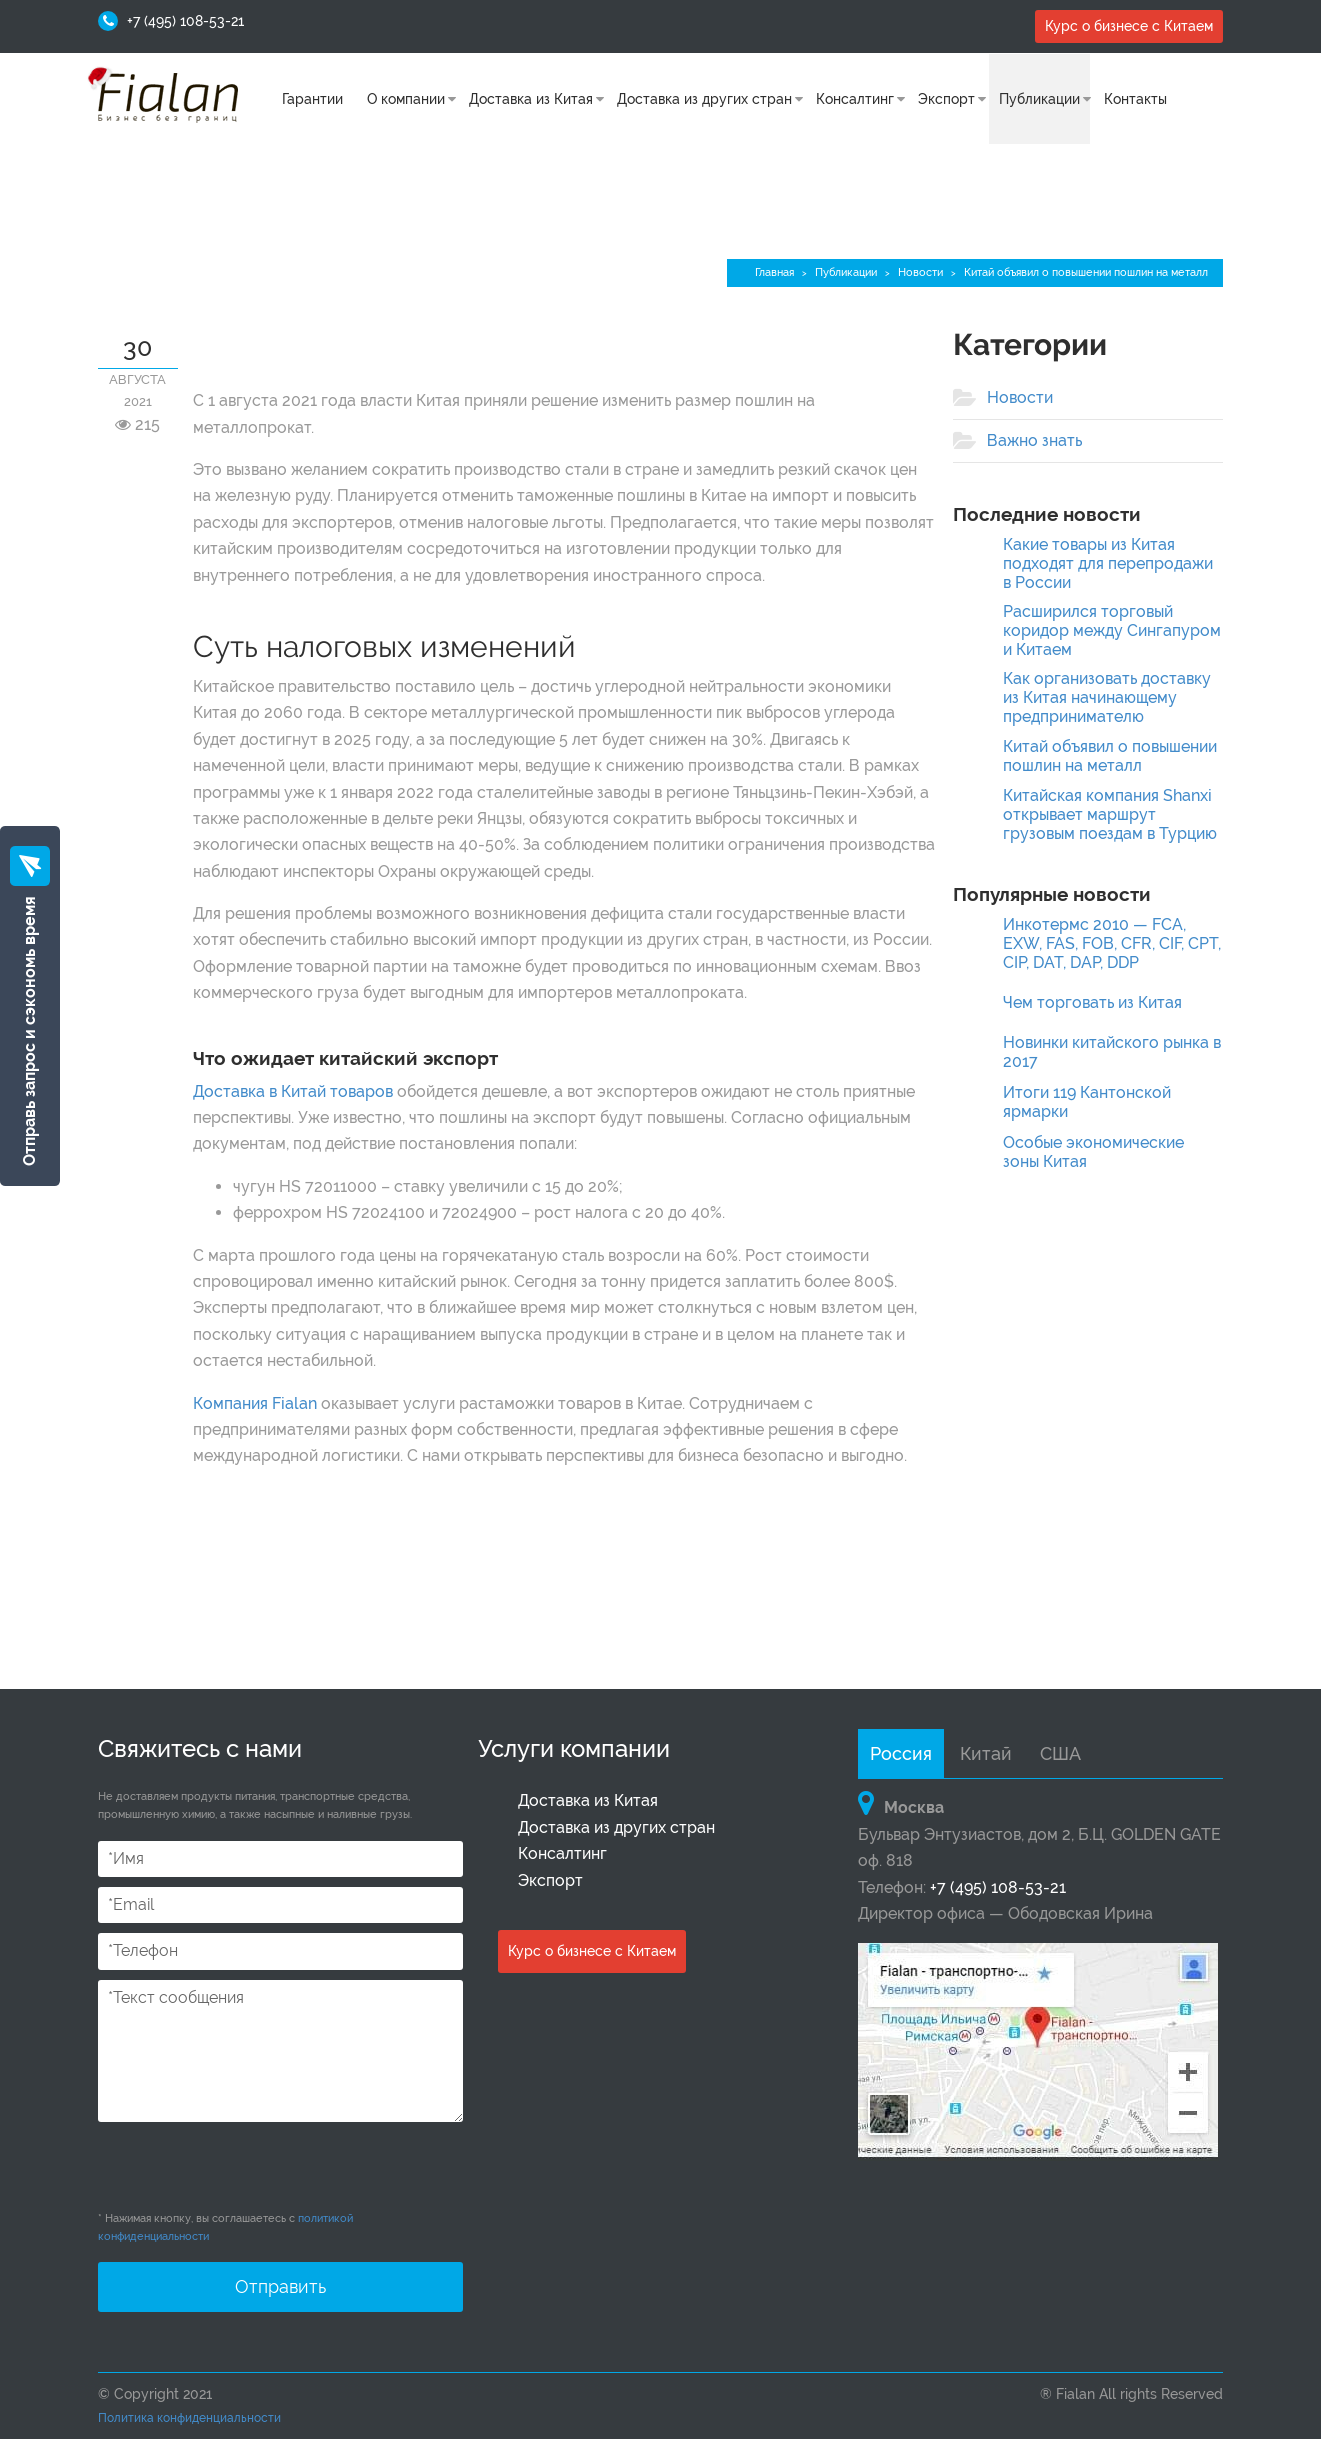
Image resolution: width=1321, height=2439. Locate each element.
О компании (406, 99)
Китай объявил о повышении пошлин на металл (1110, 756)
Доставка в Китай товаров (293, 1091)
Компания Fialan (255, 1403)
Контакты (1135, 99)
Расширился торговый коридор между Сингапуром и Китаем (1112, 630)
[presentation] (250, 2171)
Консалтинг (855, 99)
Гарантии (312, 99)
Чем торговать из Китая (1092, 1002)
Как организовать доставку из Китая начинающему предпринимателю (1107, 697)
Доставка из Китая (531, 99)
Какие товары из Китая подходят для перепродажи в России (1108, 563)
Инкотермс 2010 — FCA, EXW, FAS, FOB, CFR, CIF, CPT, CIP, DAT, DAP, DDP (1112, 943)
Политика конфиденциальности (189, 2418)
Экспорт (946, 99)
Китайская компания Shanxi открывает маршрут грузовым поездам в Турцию (1110, 814)
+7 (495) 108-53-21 (185, 21)
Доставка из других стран (704, 99)
